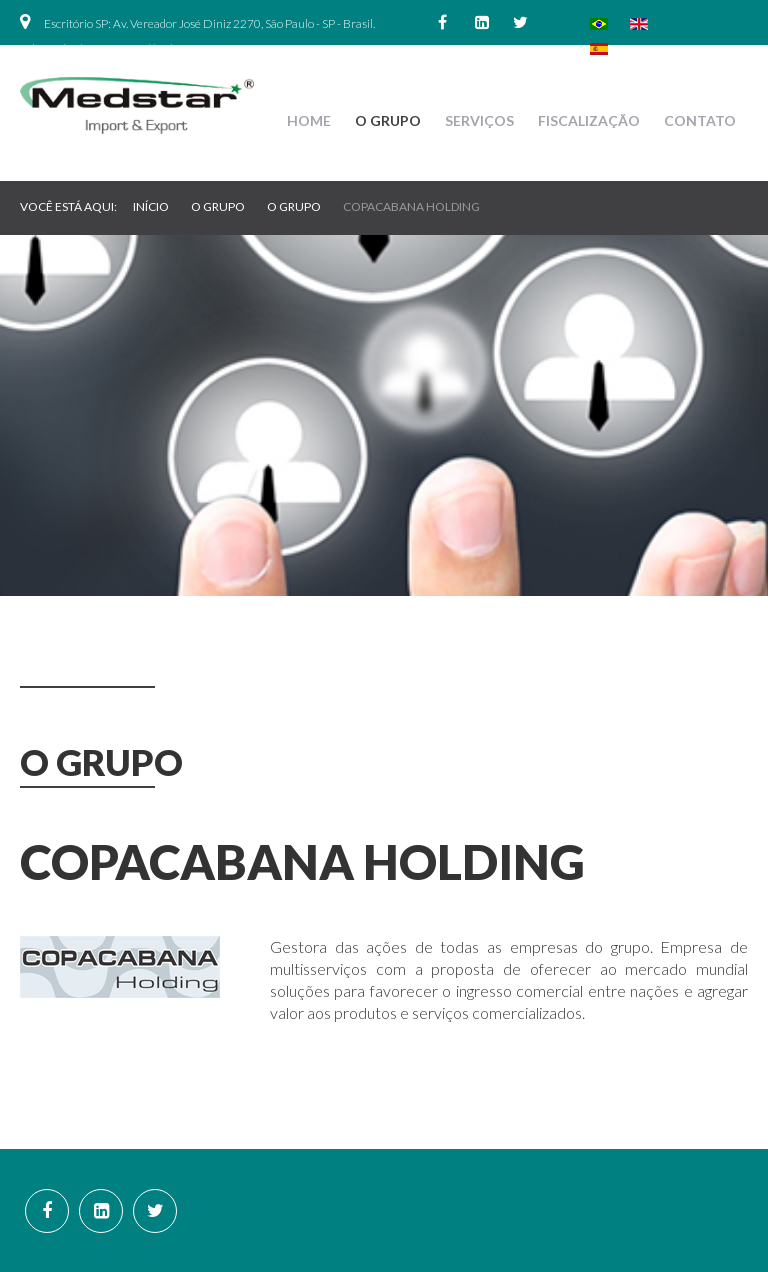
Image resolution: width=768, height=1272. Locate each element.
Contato (700, 120)
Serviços (479, 120)
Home (309, 120)
